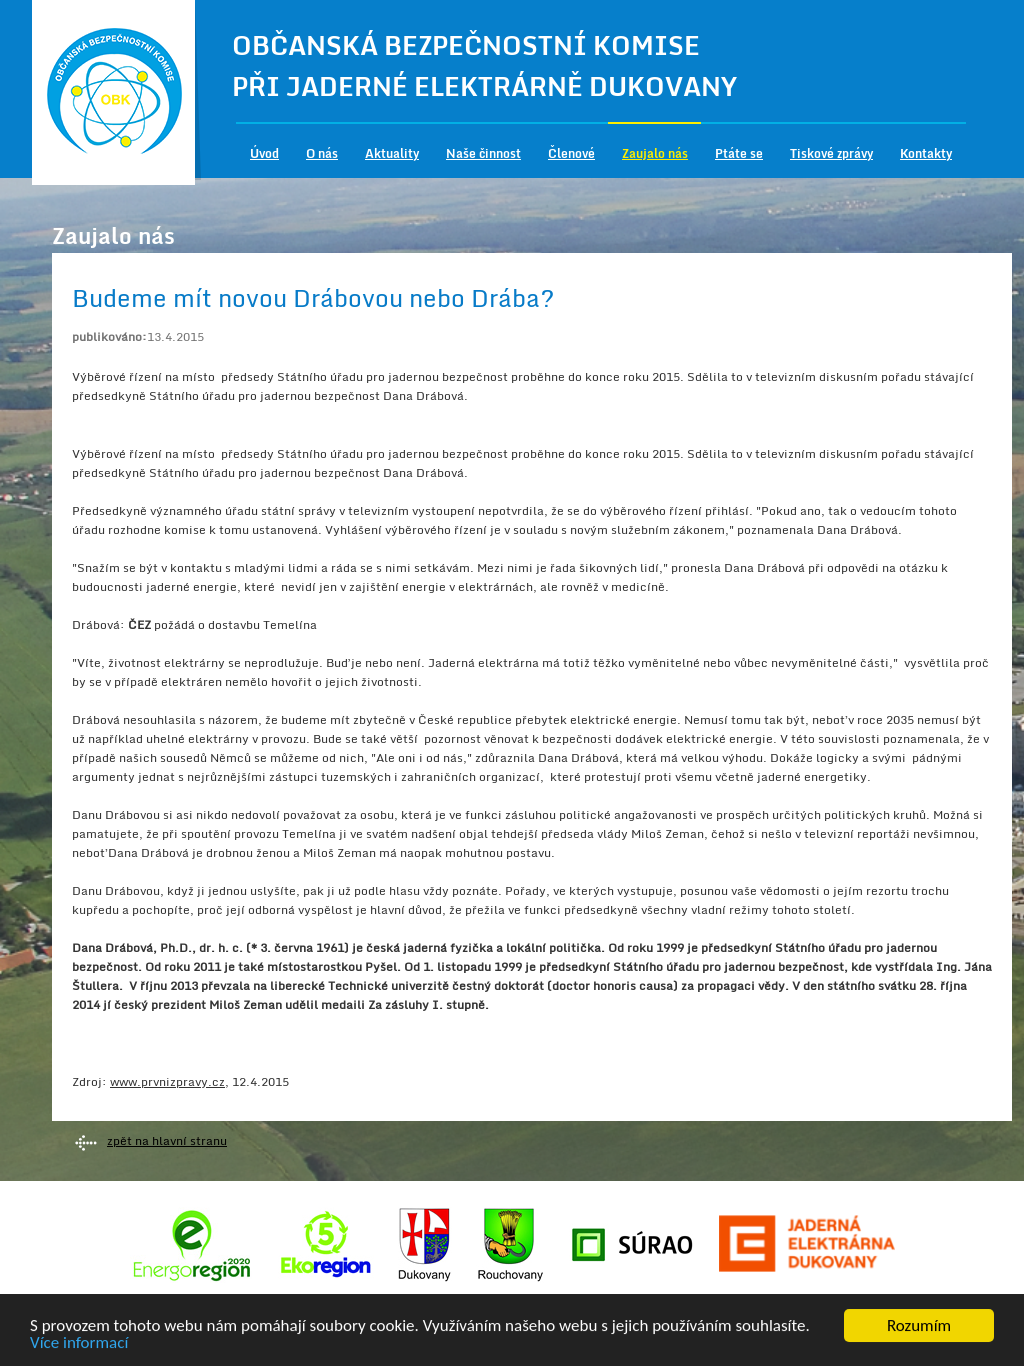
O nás (322, 153)
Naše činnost (483, 153)
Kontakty (926, 153)
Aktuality (392, 153)
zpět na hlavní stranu (167, 1140)
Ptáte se (739, 153)
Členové (571, 153)
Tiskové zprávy (831, 153)
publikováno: (109, 336)
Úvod (264, 153)
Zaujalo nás (655, 153)
